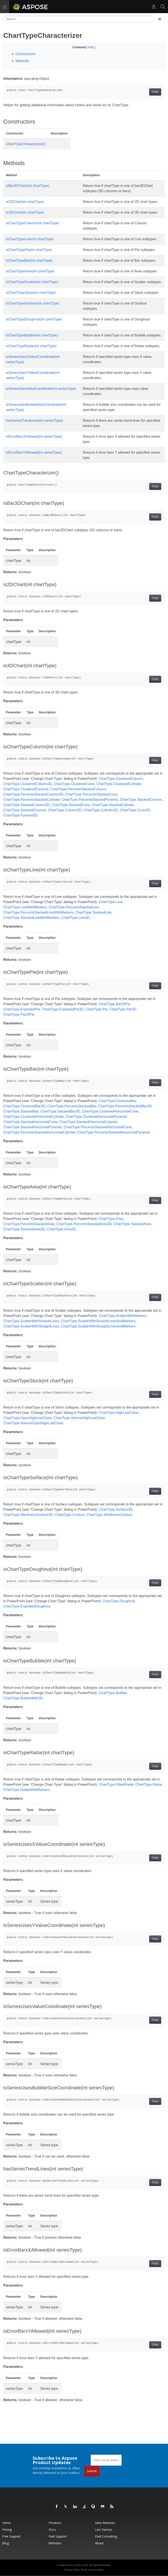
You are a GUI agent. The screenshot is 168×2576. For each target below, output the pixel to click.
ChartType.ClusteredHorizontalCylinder (33, 1116)
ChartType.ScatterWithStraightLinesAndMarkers (98, 1326)
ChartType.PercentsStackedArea (28, 1224)
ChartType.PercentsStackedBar (71, 1106)
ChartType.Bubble (113, 1693)
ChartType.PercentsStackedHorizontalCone (98, 1127)
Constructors (25, 54)
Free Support (11, 2536)
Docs (52, 2529)
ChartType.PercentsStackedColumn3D (33, 794)
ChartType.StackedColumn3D (26, 805)
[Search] (79, 19)
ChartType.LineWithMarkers (25, 907)
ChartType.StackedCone (71, 805)
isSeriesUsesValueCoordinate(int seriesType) (41, 388)
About (99, 2543)
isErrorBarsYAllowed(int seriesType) (34, 452)
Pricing (7, 2529)
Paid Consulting (106, 2536)
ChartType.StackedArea (132, 1224)
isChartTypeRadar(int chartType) (31, 346)
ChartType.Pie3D (123, 1009)
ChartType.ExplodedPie (21, 1009)
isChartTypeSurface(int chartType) (32, 303)
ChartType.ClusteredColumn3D (27, 784)
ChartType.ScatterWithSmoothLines (31, 1321)
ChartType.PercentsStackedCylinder (31, 799)
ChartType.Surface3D (115, 1509)
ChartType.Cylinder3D (100, 810)
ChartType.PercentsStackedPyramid (90, 799)
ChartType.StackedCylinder (113, 805)
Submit (92, 2471)
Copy (155, 91)
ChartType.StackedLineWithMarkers (31, 918)
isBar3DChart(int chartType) (27, 186)
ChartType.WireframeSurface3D (28, 1515)
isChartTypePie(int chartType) (29, 250)
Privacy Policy (72, 2569)
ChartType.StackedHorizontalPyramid (32, 1127)
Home (6, 2523)
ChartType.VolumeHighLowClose (79, 1418)
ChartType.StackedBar (20, 1111)
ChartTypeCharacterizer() (26, 144)
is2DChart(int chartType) (25, 202)
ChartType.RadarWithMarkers (26, 1790)
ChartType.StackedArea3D (24, 1229)
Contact (99, 2569)
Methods (22, 61)
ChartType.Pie (96, 1009)
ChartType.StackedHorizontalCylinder (88, 1122)
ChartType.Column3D (65, 810)
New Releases (105, 2523)
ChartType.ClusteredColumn (121, 778)
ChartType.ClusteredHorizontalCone (110, 1111)
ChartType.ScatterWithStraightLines (31, 1326)
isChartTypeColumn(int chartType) (32, 223)
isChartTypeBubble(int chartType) (32, 335)
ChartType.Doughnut (118, 1601)
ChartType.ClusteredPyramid (25, 789)
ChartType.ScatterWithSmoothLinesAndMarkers (98, 1321)
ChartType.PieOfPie (18, 1014)
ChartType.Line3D (75, 918)
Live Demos (103, 2529)
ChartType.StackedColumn (141, 799)
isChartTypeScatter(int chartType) (32, 282)
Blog (5, 2543)
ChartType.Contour (70, 1515)
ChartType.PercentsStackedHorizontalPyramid (113, 1132)
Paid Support (58, 2536)
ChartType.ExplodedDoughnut (26, 1606)
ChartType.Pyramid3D (20, 815)
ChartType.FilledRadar (116, 1784)
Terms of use (87, 2569)
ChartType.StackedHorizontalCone (30, 1122)
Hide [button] (91, 47)
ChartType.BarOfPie (114, 1004)
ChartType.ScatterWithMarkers (123, 1316)
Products (55, 2523)
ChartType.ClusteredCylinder (118, 784)
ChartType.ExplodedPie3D (62, 1009)
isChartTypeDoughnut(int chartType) (34, 319)
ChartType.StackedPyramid (24, 810)
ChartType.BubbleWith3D (23, 1698)
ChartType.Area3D (61, 1229)
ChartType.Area (111, 1219)
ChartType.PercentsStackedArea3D (84, 1224)
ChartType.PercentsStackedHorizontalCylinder (39, 1132)
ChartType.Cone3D (135, 810)
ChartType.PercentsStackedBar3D (125, 1106)
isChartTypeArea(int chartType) (30, 271)
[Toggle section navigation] (159, 19)
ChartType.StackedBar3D (60, 1111)
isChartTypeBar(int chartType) (29, 260)
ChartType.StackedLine (93, 912)
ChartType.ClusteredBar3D (24, 1106)
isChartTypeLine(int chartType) (30, 239)
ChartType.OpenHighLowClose (27, 1418)
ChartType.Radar (149, 1784)
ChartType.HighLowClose (118, 1412)
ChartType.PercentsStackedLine (74, 907)
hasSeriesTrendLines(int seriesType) (34, 420)
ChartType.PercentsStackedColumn (78, 789)
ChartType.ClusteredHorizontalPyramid (96, 1116)
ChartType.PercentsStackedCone (91, 794)
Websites (55, 2543)
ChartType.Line (110, 902)
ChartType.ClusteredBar (117, 1101)
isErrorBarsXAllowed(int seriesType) (34, 436)
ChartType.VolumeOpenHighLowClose (33, 1423)
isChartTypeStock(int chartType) (31, 292)
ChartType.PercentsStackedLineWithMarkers (38, 912)
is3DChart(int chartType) (25, 212)
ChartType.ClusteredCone (74, 784)
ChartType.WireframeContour (109, 1515)
